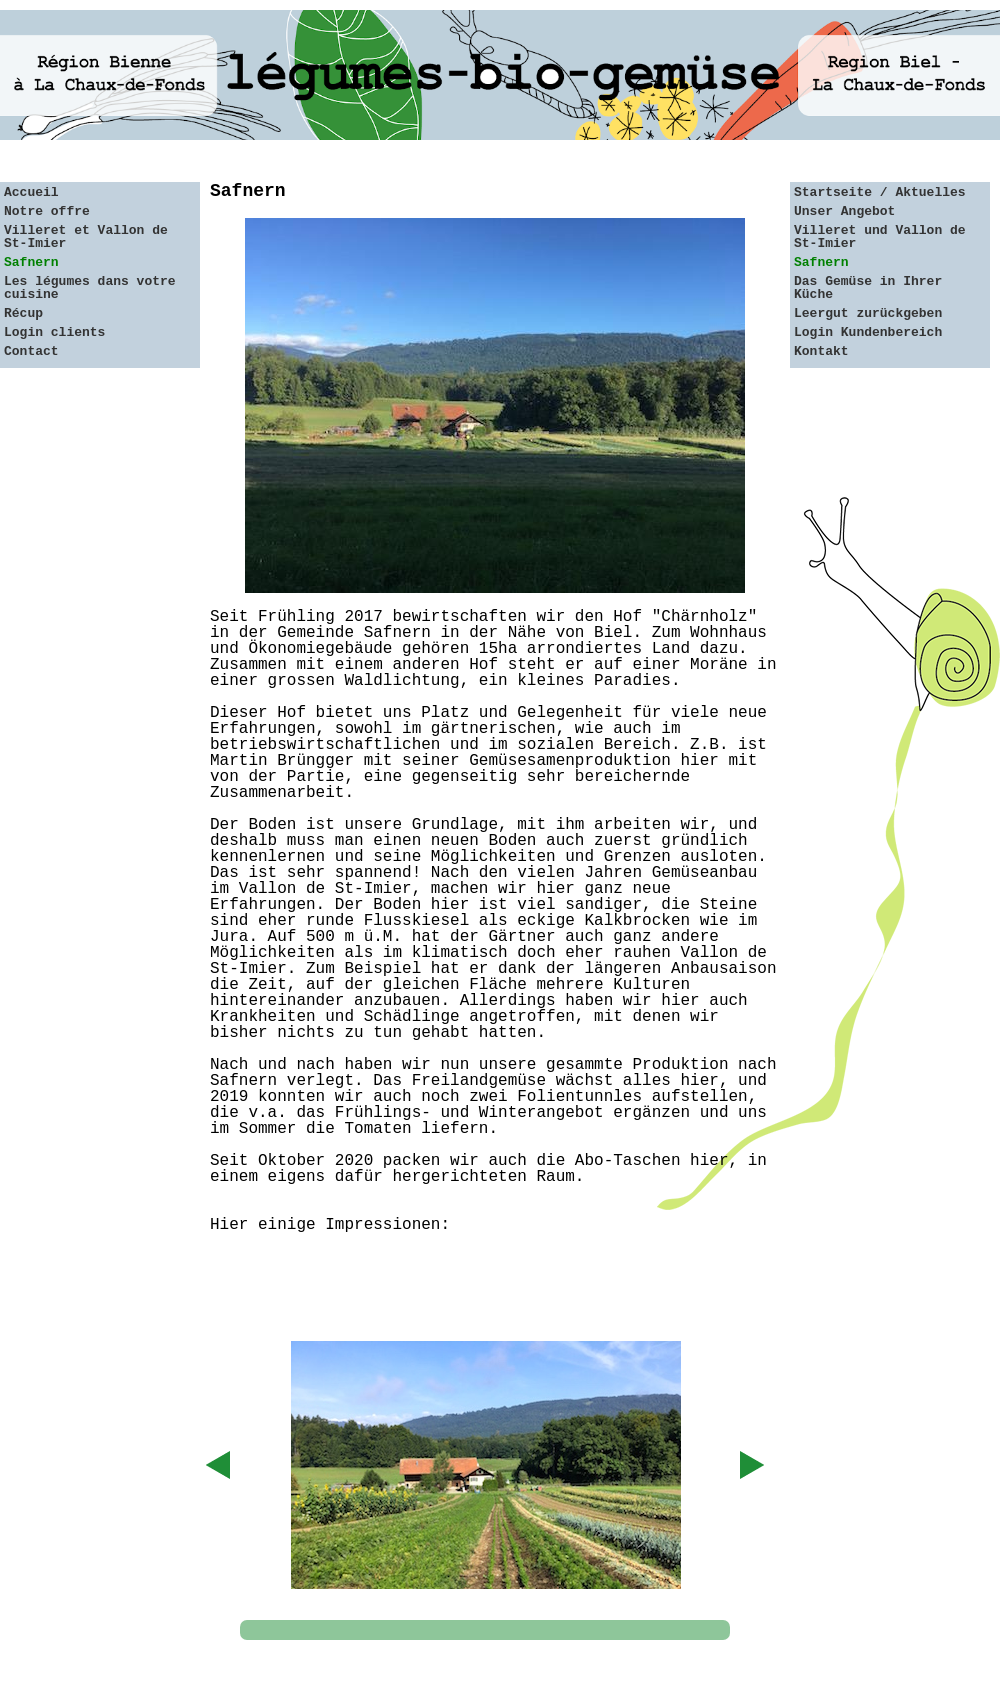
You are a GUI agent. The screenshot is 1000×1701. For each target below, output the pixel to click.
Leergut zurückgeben (868, 313)
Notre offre (47, 211)
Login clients (54, 332)
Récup (23, 313)
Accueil (31, 192)
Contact (31, 351)
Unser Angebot (844, 211)
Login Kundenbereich (868, 332)
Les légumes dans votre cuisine (90, 288)
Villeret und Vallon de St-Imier (880, 237)
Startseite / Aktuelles (880, 192)
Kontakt (821, 351)
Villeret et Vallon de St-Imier (86, 237)
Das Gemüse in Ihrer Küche (868, 288)
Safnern (31, 262)
